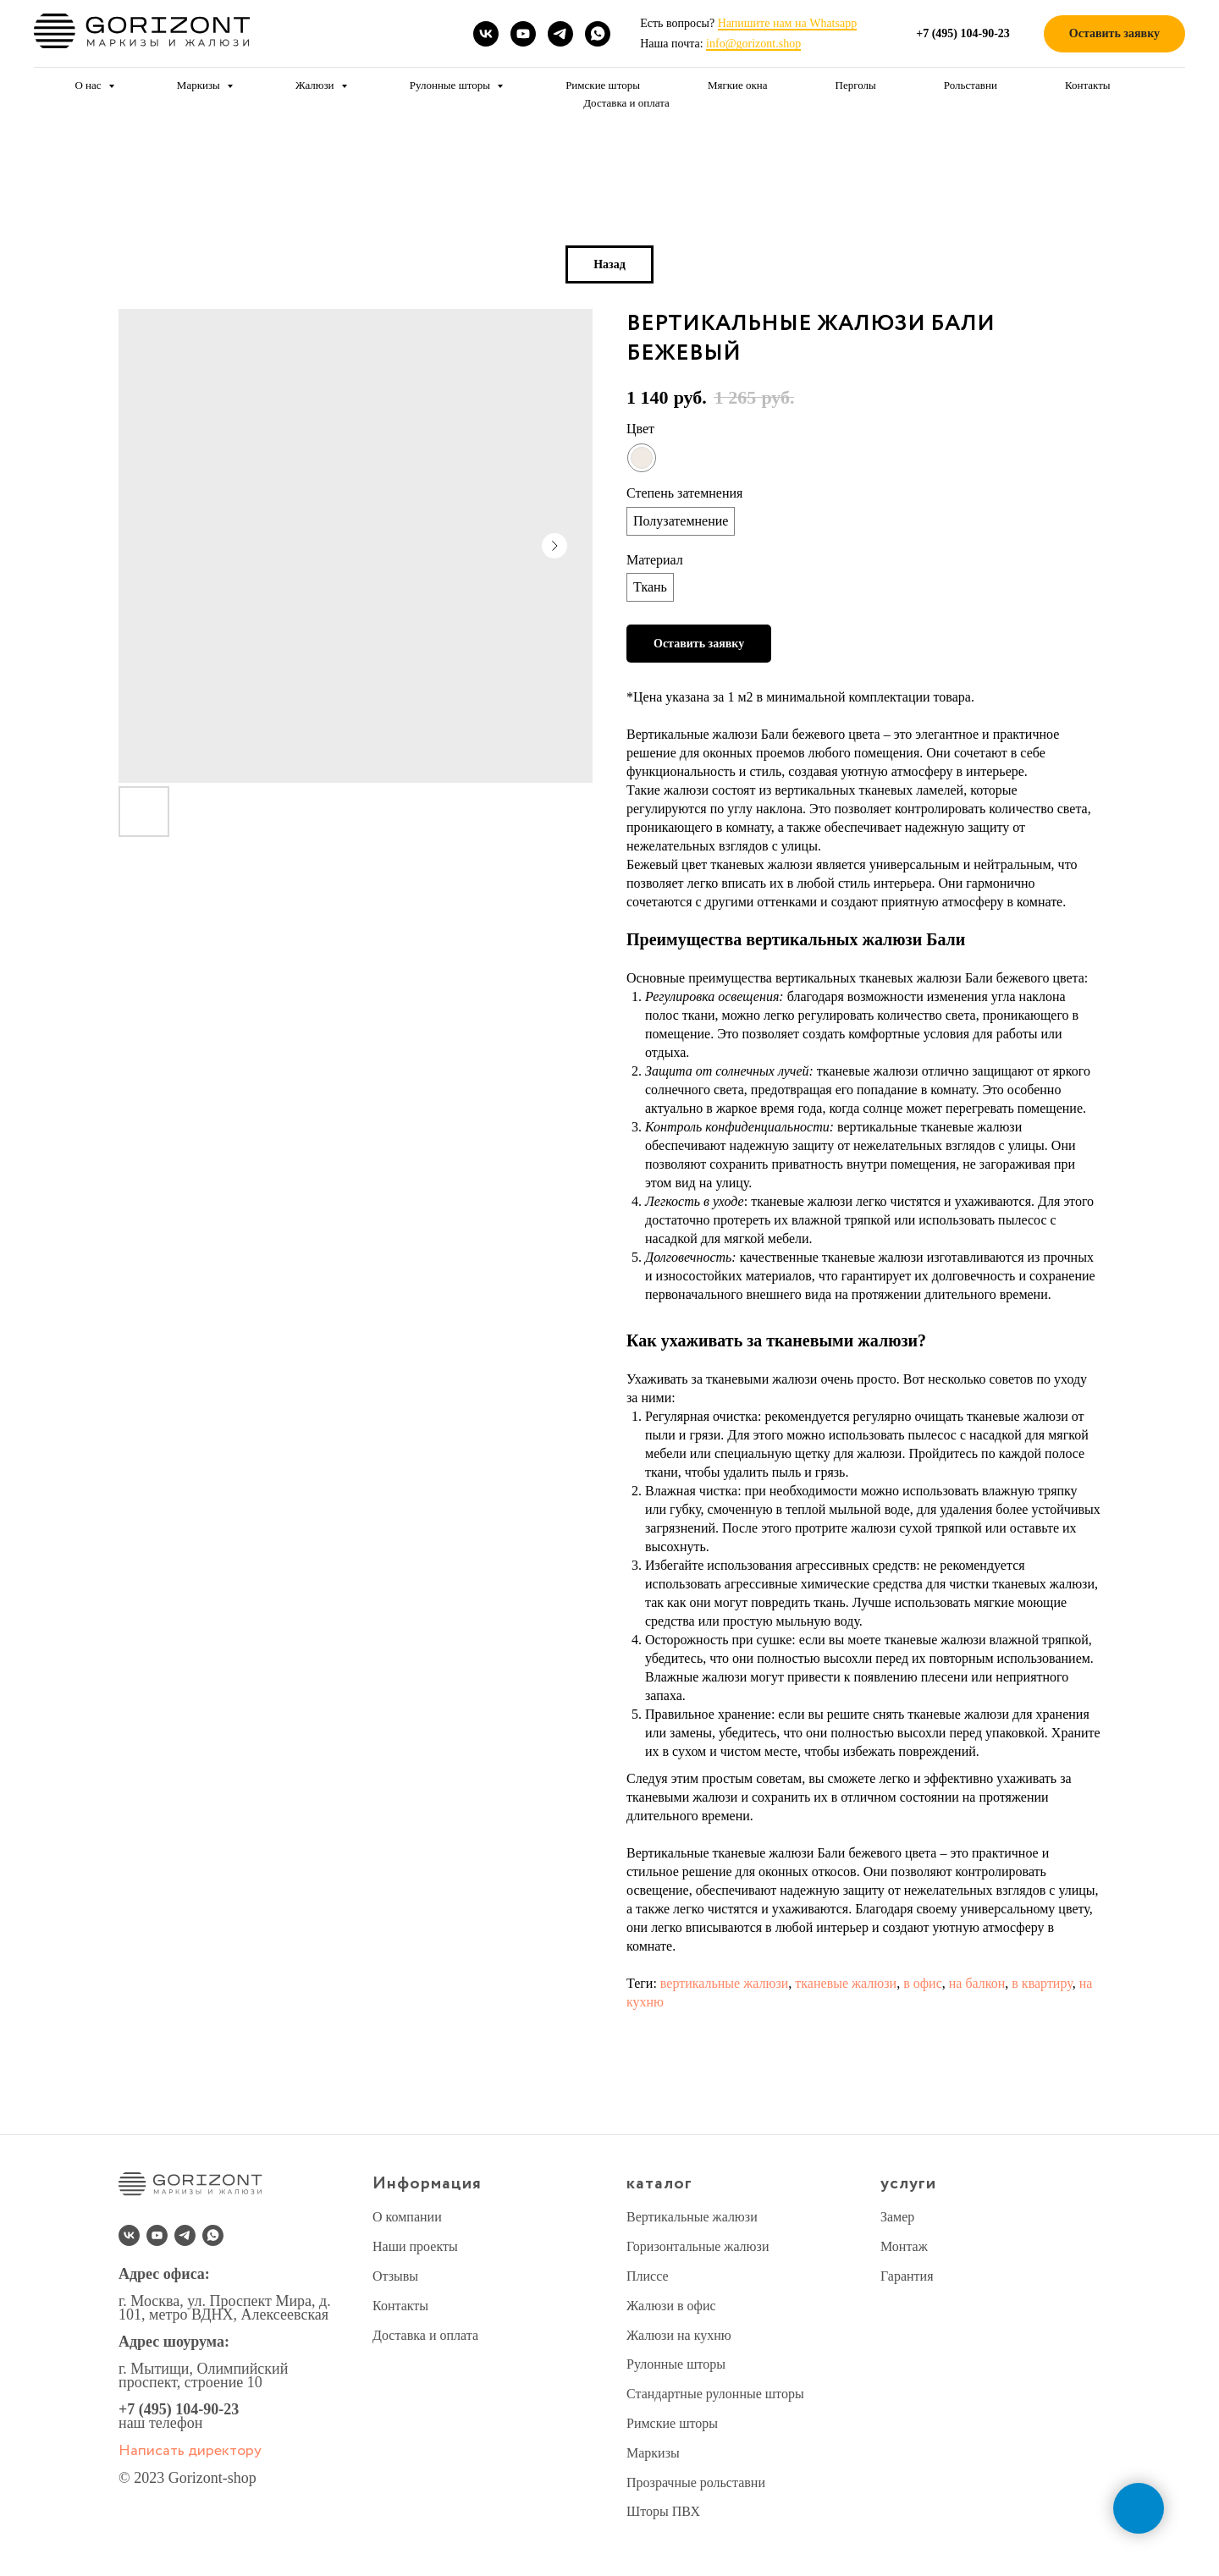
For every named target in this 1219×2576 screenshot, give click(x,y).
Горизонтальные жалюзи (697, 2246)
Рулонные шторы (451, 85)
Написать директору (190, 2451)
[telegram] (560, 34)
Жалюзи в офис (671, 2305)
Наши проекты (415, 2246)
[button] (1114, 34)
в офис (922, 1983)
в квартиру (1042, 1983)
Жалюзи (316, 85)
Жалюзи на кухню (678, 2335)
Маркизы (200, 85)
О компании (407, 2217)
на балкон (977, 1983)
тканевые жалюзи (845, 1983)
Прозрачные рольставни (695, 2482)
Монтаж (904, 2246)
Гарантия (907, 2276)
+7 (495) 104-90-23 (179, 2409)
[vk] (486, 34)
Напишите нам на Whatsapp (787, 23)
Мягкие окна (738, 85)
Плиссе (647, 2276)
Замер (897, 2217)
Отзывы (395, 2276)
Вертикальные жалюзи (692, 2217)
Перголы (856, 85)
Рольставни (970, 85)
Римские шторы (602, 85)
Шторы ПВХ (663, 2511)
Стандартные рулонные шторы (715, 2393)
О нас (88, 85)
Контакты (1088, 85)
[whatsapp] (597, 34)
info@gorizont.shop (753, 43)
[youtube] (523, 34)
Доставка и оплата (626, 102)
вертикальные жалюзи (724, 1983)
